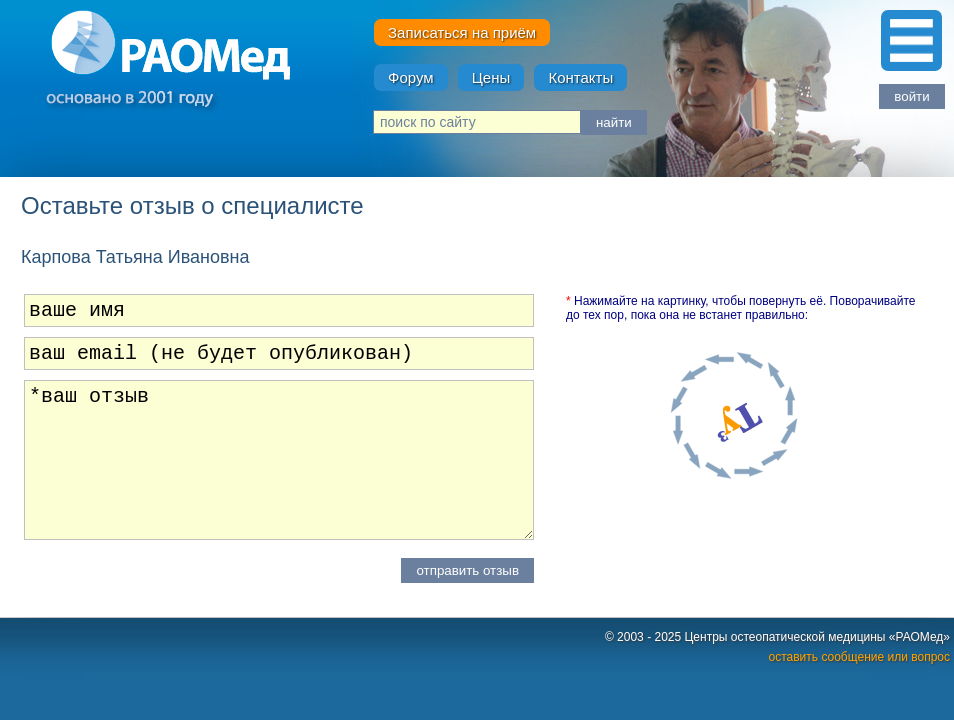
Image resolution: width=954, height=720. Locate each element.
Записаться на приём (462, 32)
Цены (491, 77)
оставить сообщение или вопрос (859, 665)
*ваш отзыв (279, 468)
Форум (411, 77)
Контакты (580, 77)
